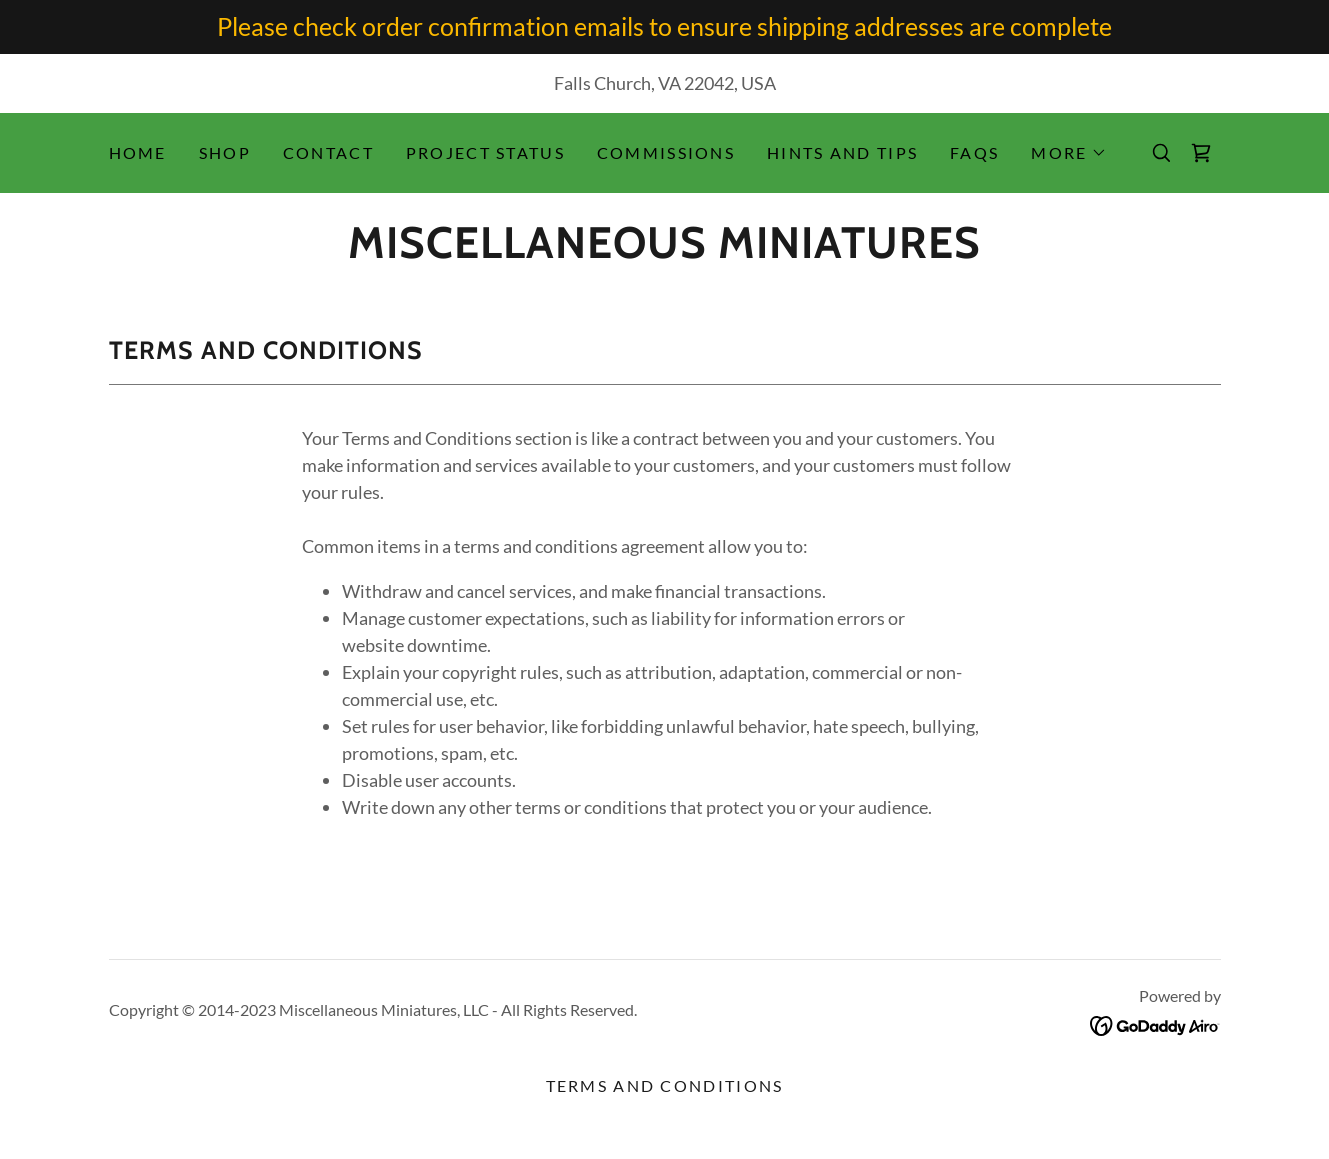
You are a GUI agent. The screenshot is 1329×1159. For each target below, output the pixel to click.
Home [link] (138, 152)
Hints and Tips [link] (842, 152)
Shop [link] (225, 152)
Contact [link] (328, 152)
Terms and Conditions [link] (665, 1085)
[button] (1069, 153)
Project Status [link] (485, 152)
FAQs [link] (974, 152)
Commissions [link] (666, 152)
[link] (1201, 153)
